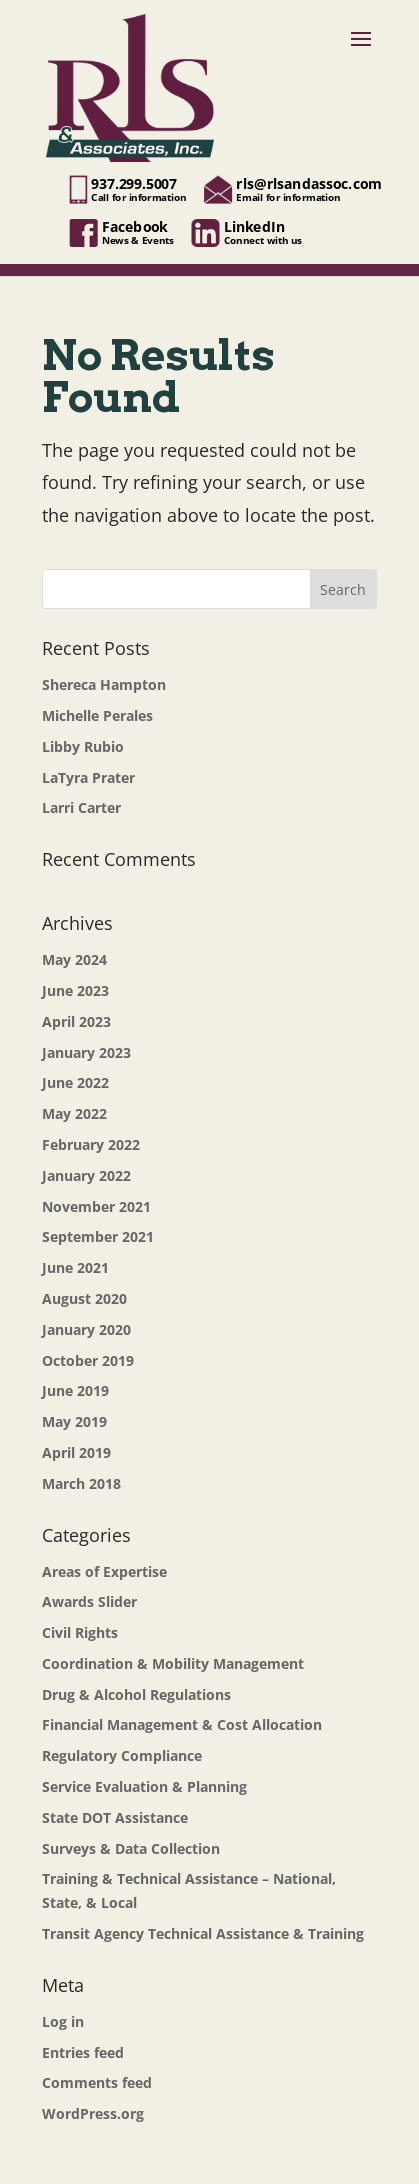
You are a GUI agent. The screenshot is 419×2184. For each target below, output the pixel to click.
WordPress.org (93, 2113)
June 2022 (75, 1082)
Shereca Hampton (104, 684)
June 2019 (75, 1390)
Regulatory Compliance (122, 1755)
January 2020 (86, 1329)
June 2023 (75, 990)
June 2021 (75, 1267)
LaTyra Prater (88, 777)
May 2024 (74, 959)
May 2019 (74, 1421)
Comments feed (97, 2082)
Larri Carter (81, 807)
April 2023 (76, 1021)
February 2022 (91, 1144)
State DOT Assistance (115, 1817)
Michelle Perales (97, 715)
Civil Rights (80, 1632)
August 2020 (84, 1298)
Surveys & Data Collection (131, 1848)
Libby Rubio (83, 746)
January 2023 (86, 1052)
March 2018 (81, 1483)
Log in (63, 2021)
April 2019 (76, 1452)
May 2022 (74, 1113)
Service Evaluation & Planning (144, 1786)
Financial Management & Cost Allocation (182, 1724)
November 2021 (96, 1206)
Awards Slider (89, 1601)
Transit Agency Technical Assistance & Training (203, 1933)
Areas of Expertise (104, 1571)
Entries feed (83, 2052)
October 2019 (88, 1360)
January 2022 (86, 1175)
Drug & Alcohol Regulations (136, 1694)
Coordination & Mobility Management (173, 1663)
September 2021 (98, 1236)
